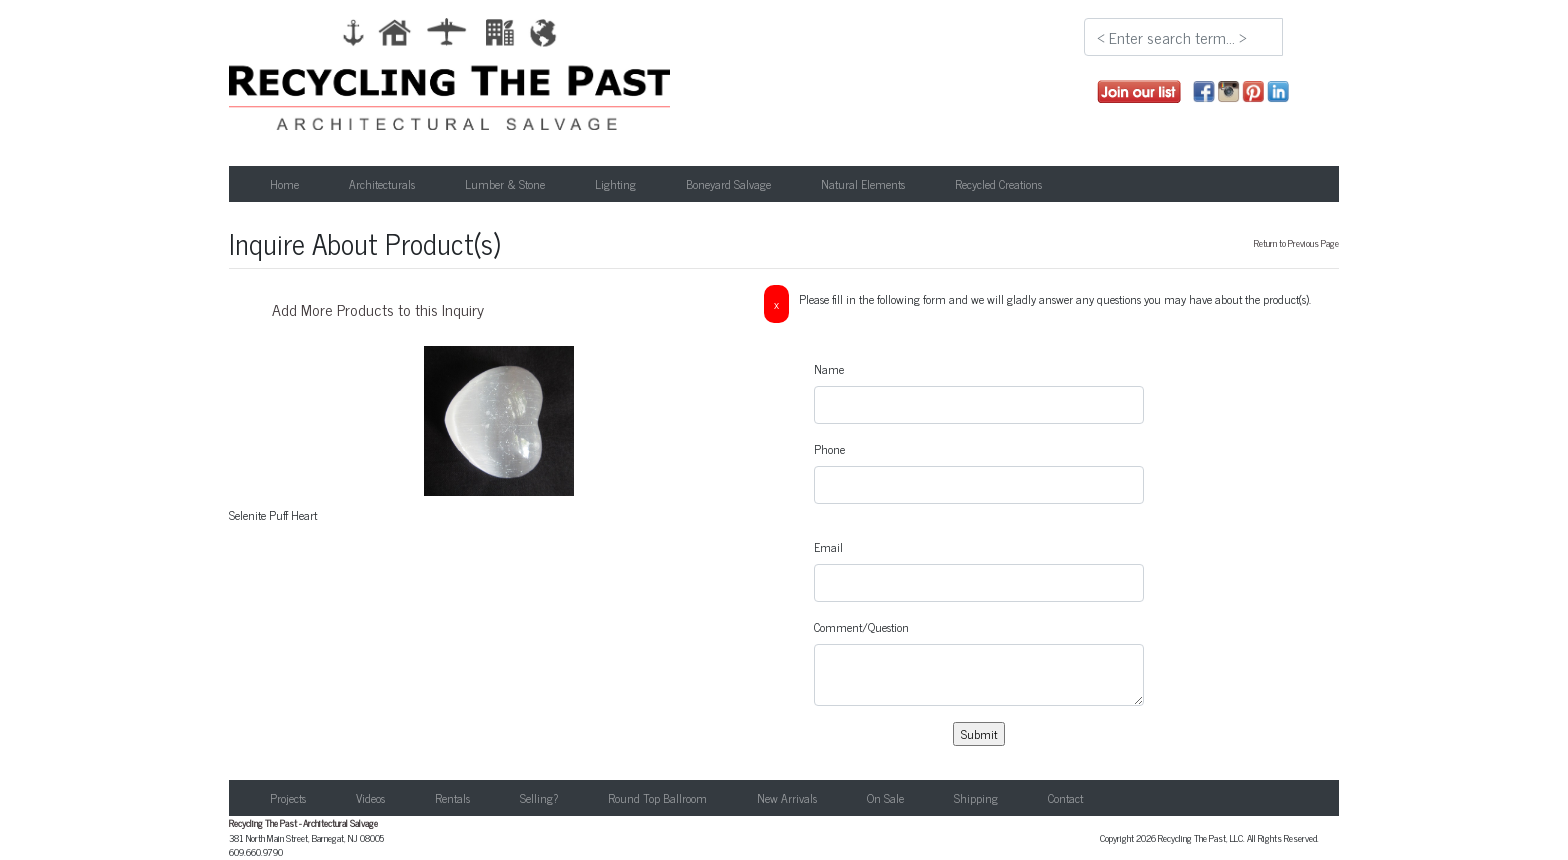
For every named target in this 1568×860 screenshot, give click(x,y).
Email (828, 547)
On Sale (885, 798)
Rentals (452, 798)
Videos (370, 798)
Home (284, 184)
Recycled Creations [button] (998, 184)
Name (829, 369)
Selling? (539, 798)
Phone (829, 449)
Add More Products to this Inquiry (378, 309)
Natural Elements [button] (863, 184)
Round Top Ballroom (657, 798)
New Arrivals (787, 798)
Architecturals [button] (382, 184)
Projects (288, 798)
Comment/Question (861, 627)
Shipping (976, 798)
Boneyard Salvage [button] (728, 184)
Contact (1065, 798)
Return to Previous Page (1296, 243)
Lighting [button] (615, 184)
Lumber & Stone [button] (505, 184)
